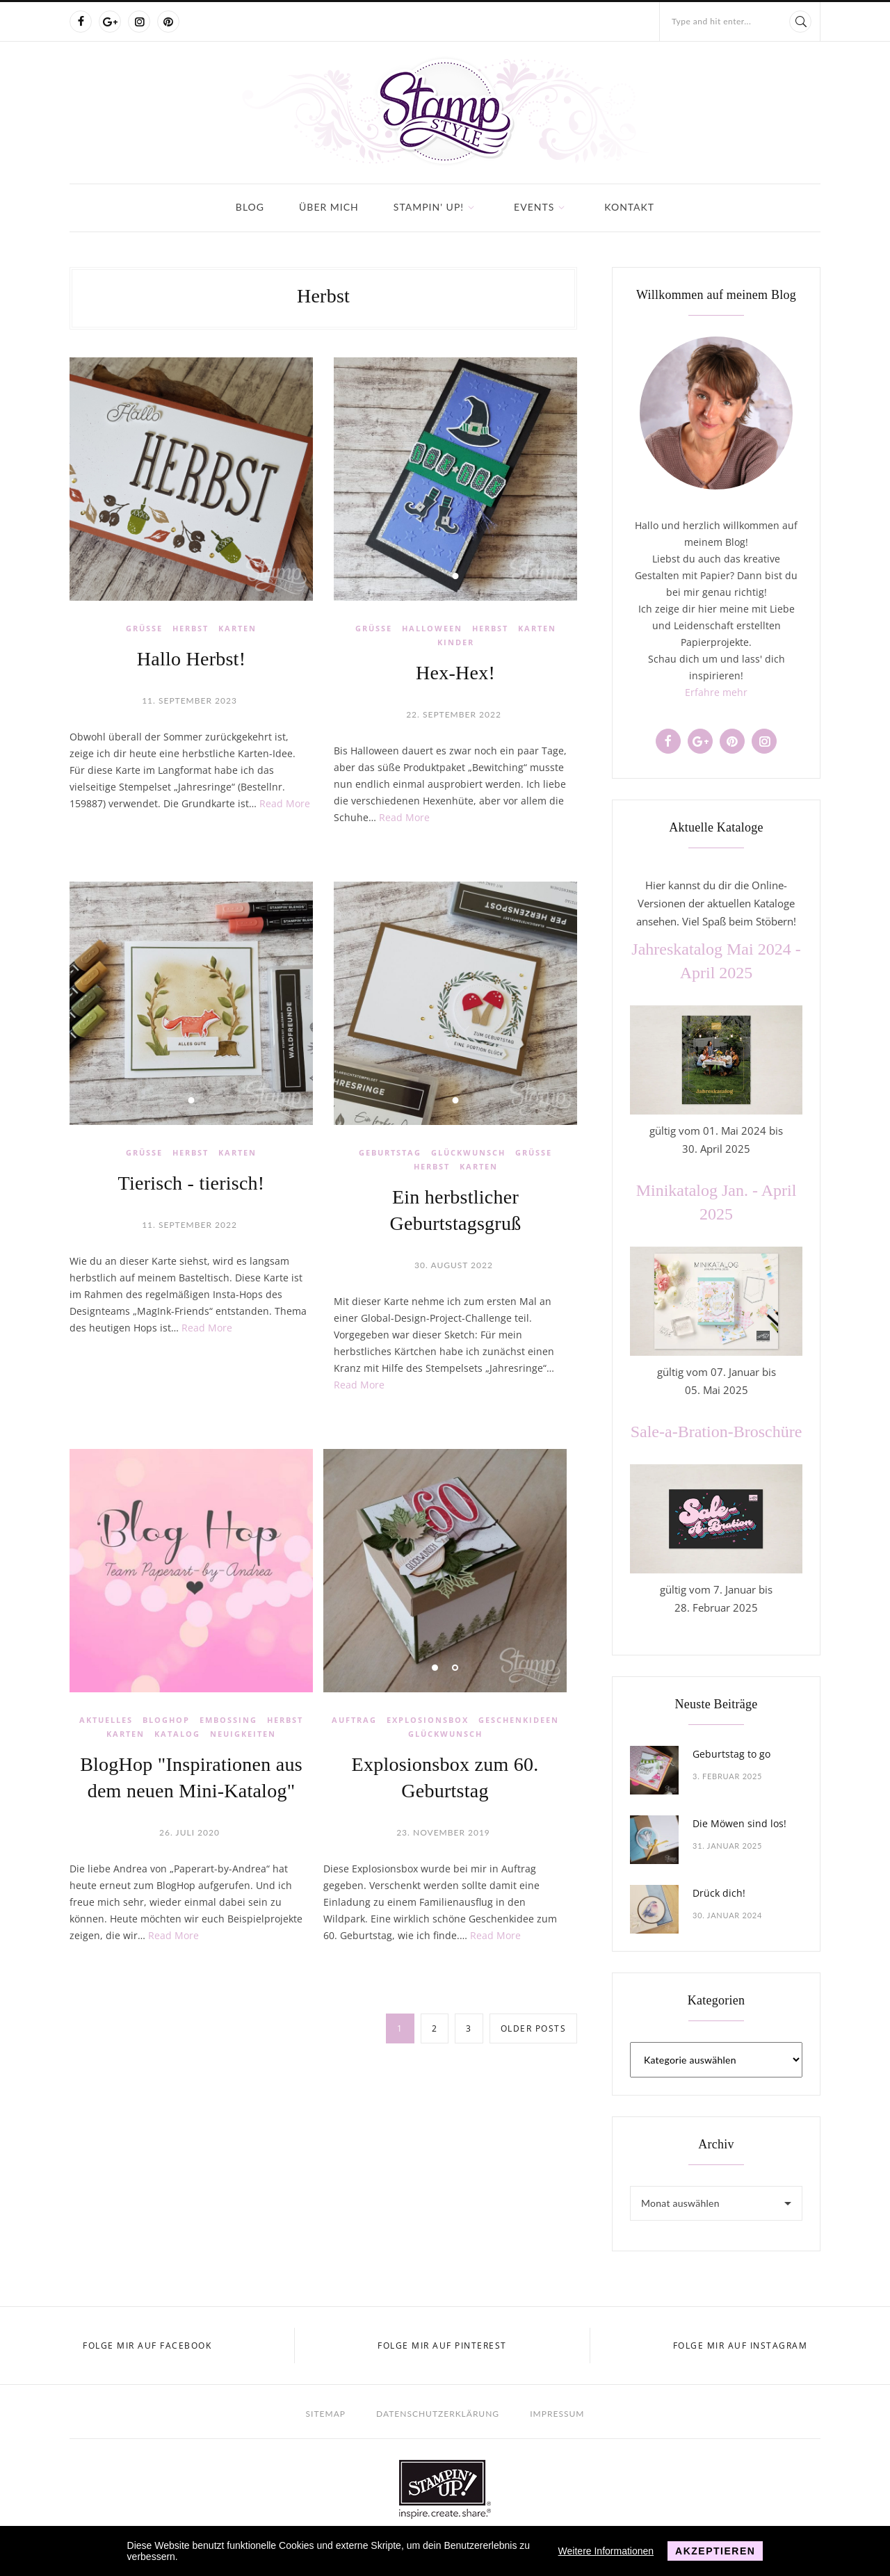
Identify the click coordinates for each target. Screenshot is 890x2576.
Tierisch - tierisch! (191, 1183)
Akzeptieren (715, 2551)
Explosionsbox (428, 1720)
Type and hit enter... (711, 21)
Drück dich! (719, 1892)
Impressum (557, 2413)
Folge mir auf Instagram (740, 2345)
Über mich (329, 207)
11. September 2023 (189, 700)
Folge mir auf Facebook (147, 2345)
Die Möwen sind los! (739, 1823)
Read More (284, 803)
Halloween (432, 628)
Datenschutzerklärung (437, 2413)
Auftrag (354, 1720)
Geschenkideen (518, 1720)
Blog (250, 207)
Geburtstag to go (731, 1753)
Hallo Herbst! (191, 659)
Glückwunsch (468, 1152)
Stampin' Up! (429, 207)
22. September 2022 (453, 714)
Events (534, 207)
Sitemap (326, 2413)
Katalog (177, 1733)
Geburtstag (390, 1152)
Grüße (144, 628)
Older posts (534, 2028)
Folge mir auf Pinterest (442, 2345)
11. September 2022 (189, 1225)
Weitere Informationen (606, 2551)
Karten (237, 628)
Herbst (190, 628)
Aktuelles (106, 1720)
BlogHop (166, 1720)
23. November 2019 (443, 1832)
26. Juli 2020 (189, 1832)
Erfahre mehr (716, 692)
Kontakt (629, 207)
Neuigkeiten (243, 1733)
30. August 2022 (453, 1265)
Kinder (455, 642)
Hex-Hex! (455, 672)
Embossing (228, 1720)
